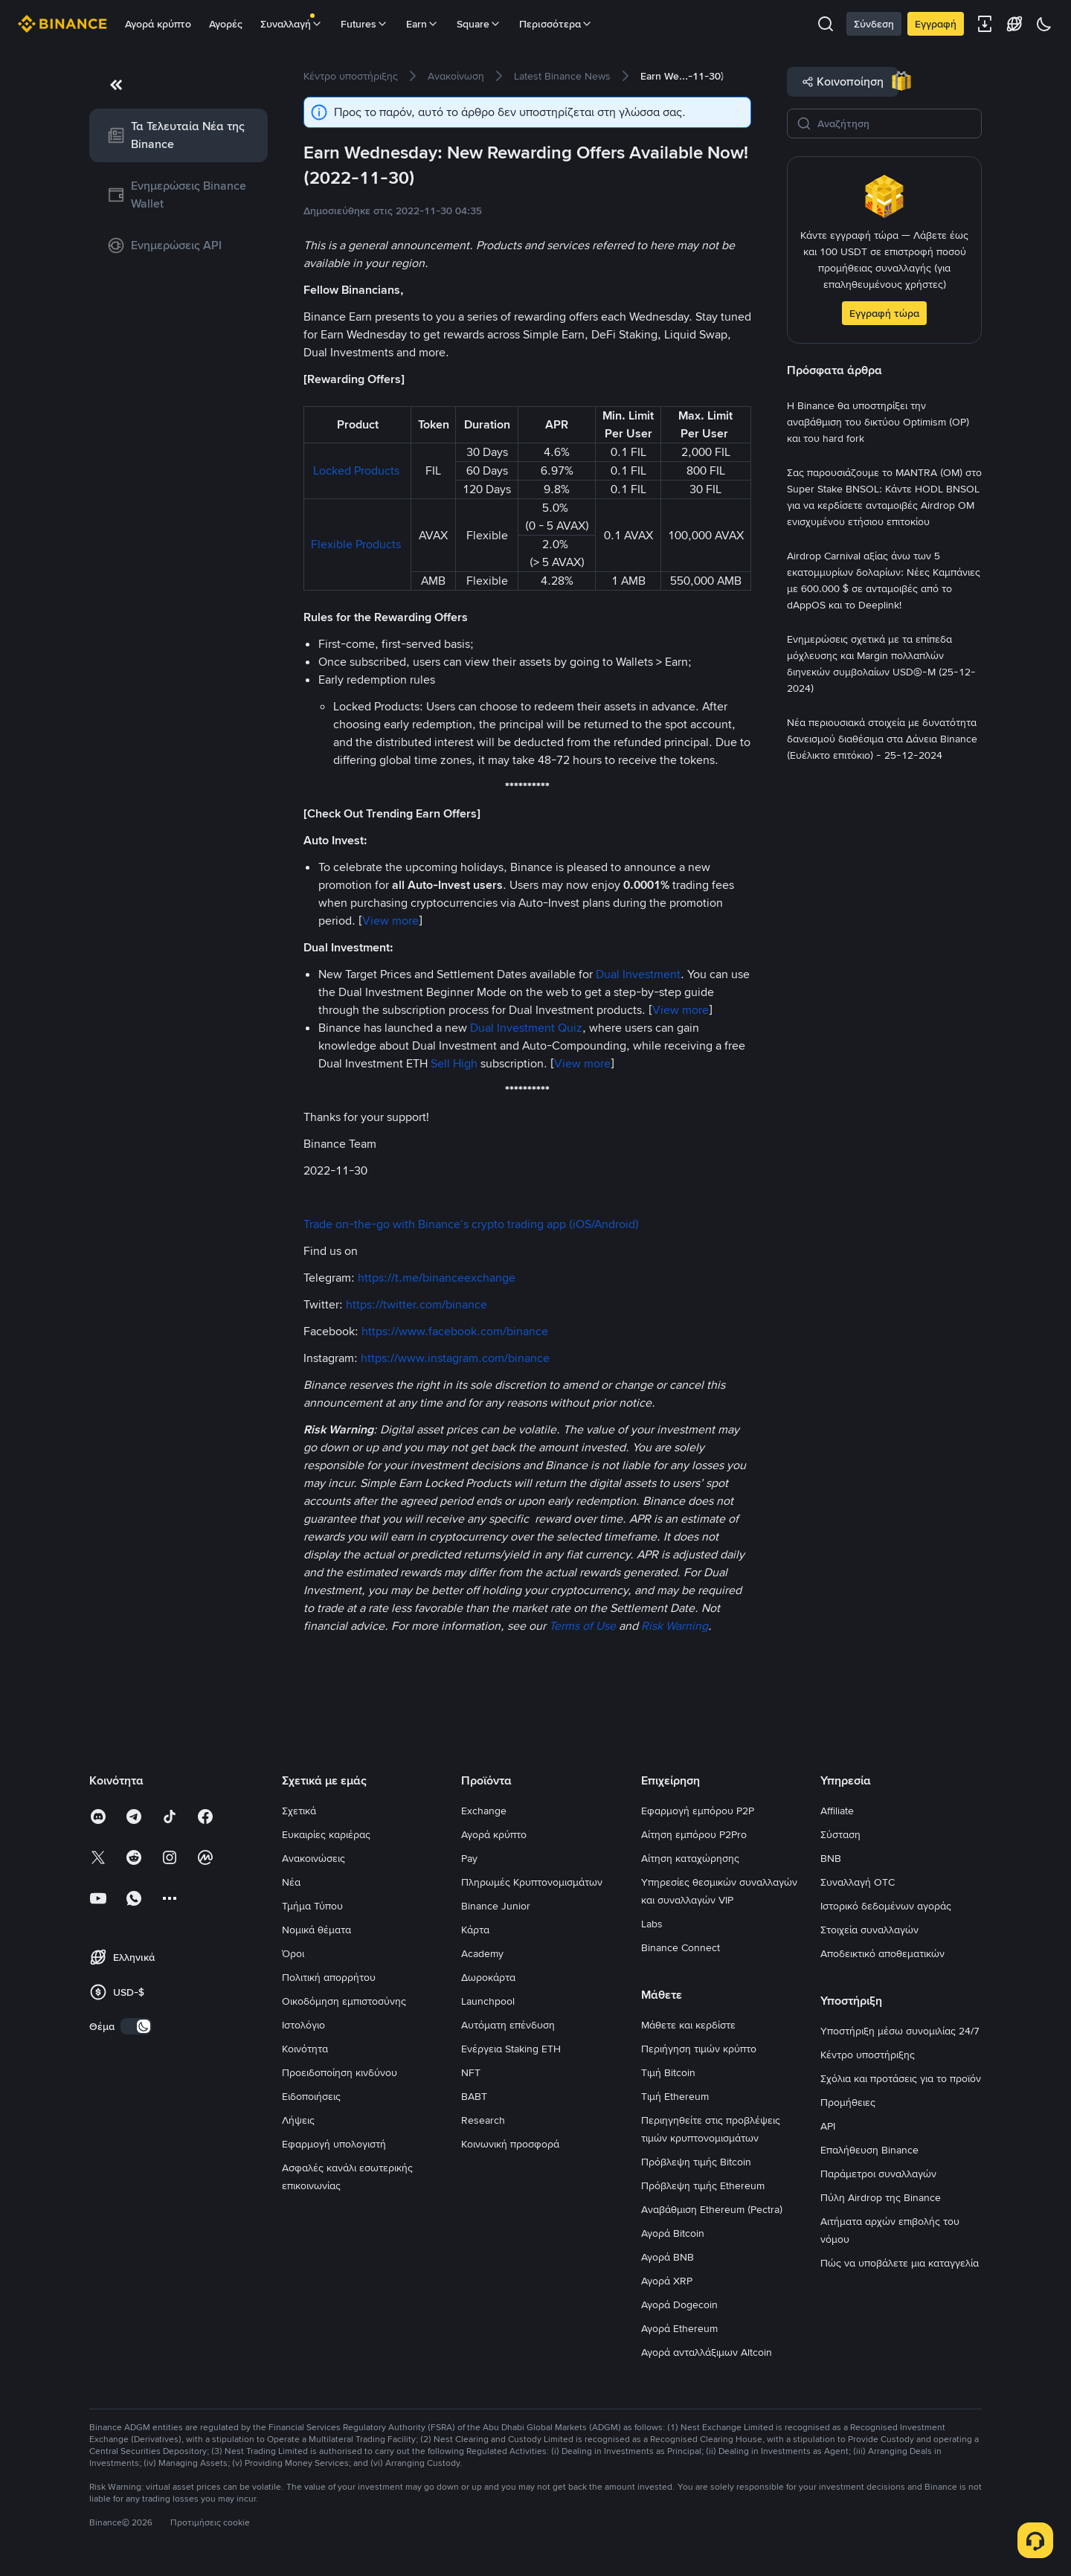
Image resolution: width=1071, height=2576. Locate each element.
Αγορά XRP (666, 2280)
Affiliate (837, 1810)
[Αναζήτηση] (894, 123)
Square (479, 23)
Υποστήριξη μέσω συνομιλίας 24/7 (900, 2030)
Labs (652, 1923)
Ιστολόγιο (303, 2024)
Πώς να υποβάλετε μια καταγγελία (899, 2263)
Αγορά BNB (667, 2257)
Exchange (483, 1810)
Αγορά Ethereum (679, 2328)
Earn (422, 23)
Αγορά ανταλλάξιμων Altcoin (706, 2352)
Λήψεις (298, 2120)
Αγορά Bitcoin (672, 2233)
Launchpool (488, 2001)
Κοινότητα (305, 2048)
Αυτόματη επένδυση (508, 2024)
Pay (469, 1858)
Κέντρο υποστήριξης (867, 2054)
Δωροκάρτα (488, 1977)
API (827, 2126)
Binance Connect (680, 1947)
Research (483, 2120)
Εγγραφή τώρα (884, 313)
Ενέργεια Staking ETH (511, 2048)
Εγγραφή (935, 23)
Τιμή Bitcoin (668, 2072)
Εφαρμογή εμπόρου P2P (697, 1810)
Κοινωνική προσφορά (510, 2144)
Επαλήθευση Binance (869, 2149)
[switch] (136, 2026)
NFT (470, 2072)
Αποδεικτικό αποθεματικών (882, 1953)
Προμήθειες (847, 2102)
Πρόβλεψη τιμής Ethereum (703, 2185)
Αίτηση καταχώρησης (690, 1858)
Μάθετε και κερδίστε (688, 2024)
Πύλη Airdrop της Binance (880, 2197)
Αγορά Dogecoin (679, 2304)
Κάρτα (475, 1929)
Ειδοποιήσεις (311, 2096)
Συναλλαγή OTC (857, 1882)
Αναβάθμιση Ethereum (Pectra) (711, 2209)
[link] (178, 135)
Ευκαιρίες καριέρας (326, 1834)
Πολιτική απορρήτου (329, 1977)
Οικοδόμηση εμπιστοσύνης (344, 2001)
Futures (364, 23)
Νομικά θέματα (316, 1929)
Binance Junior (495, 1905)
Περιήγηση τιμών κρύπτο (698, 2048)
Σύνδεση (874, 23)
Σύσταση (840, 1834)
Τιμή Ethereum (675, 2096)
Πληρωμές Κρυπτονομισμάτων (531, 1882)
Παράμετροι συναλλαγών (878, 2173)
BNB (830, 1858)
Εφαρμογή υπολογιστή (334, 2144)
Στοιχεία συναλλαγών (869, 1929)
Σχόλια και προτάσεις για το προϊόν (900, 2078)
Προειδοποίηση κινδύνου (339, 2072)
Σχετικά (299, 1810)
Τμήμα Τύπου (312, 1905)
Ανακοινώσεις (313, 1858)
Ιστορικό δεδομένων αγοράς (885, 1905)
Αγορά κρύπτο (158, 23)
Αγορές (225, 23)
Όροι (293, 1953)
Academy (482, 1953)
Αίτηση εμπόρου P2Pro (694, 1834)
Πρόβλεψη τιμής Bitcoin (696, 2161)
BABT (474, 2096)
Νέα (291, 1882)
